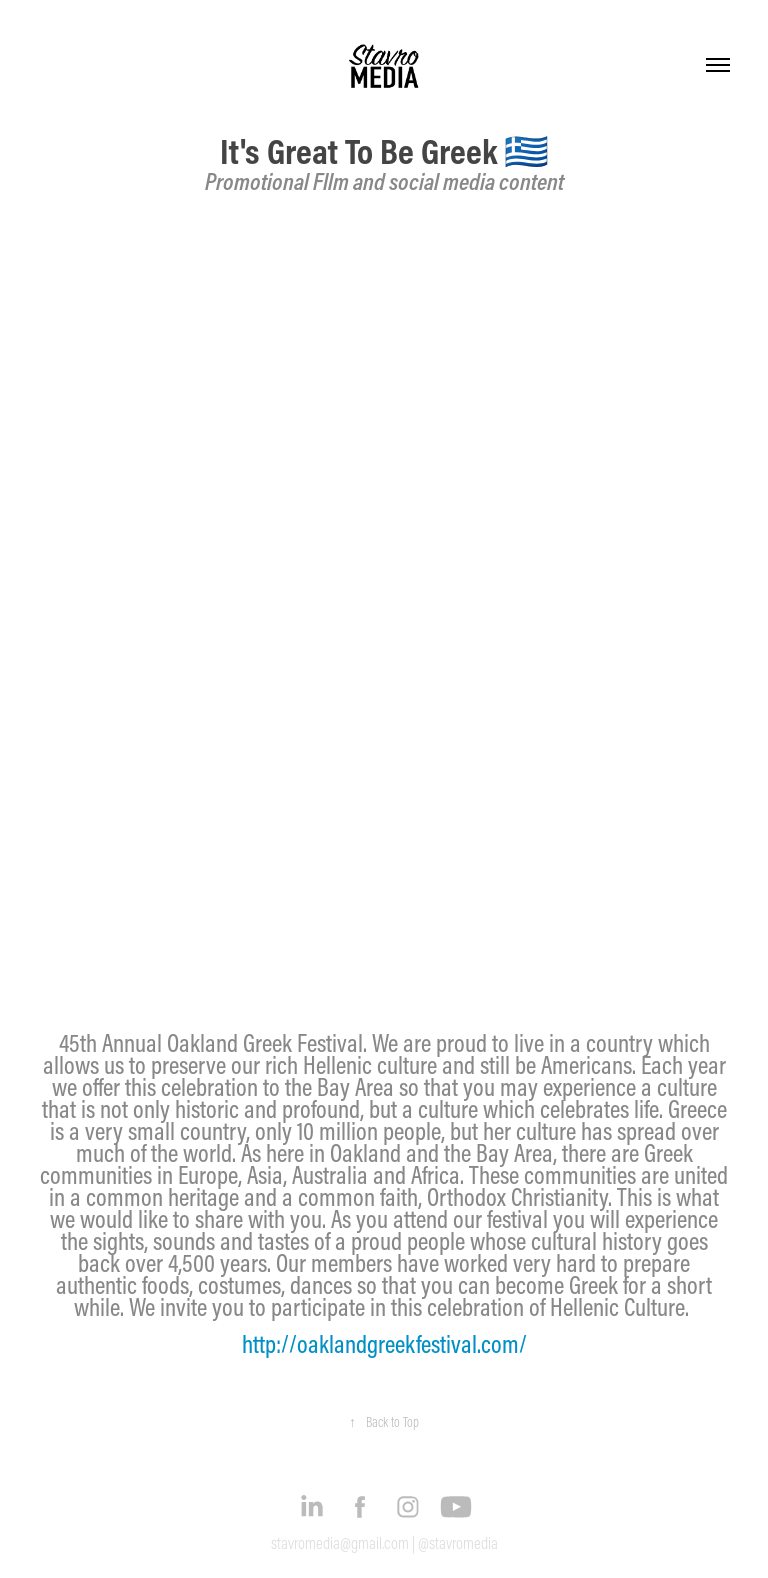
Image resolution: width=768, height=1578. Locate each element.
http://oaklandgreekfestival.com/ (384, 1344)
